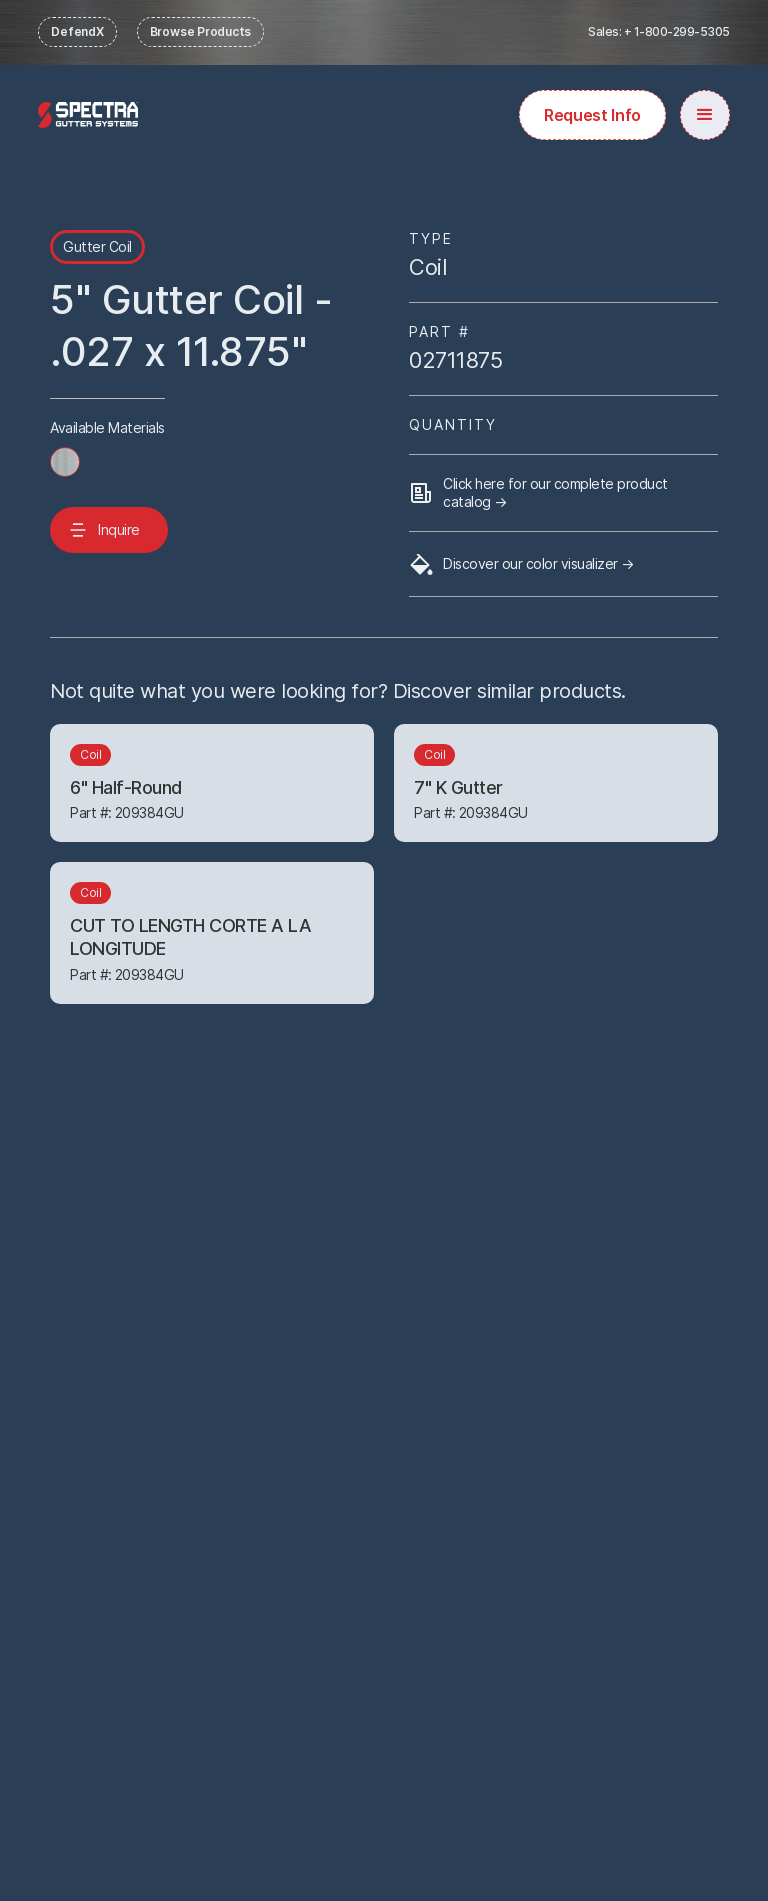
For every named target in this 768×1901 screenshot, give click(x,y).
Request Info (592, 115)
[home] (88, 114)
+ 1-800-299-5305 (677, 31)
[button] (705, 115)
